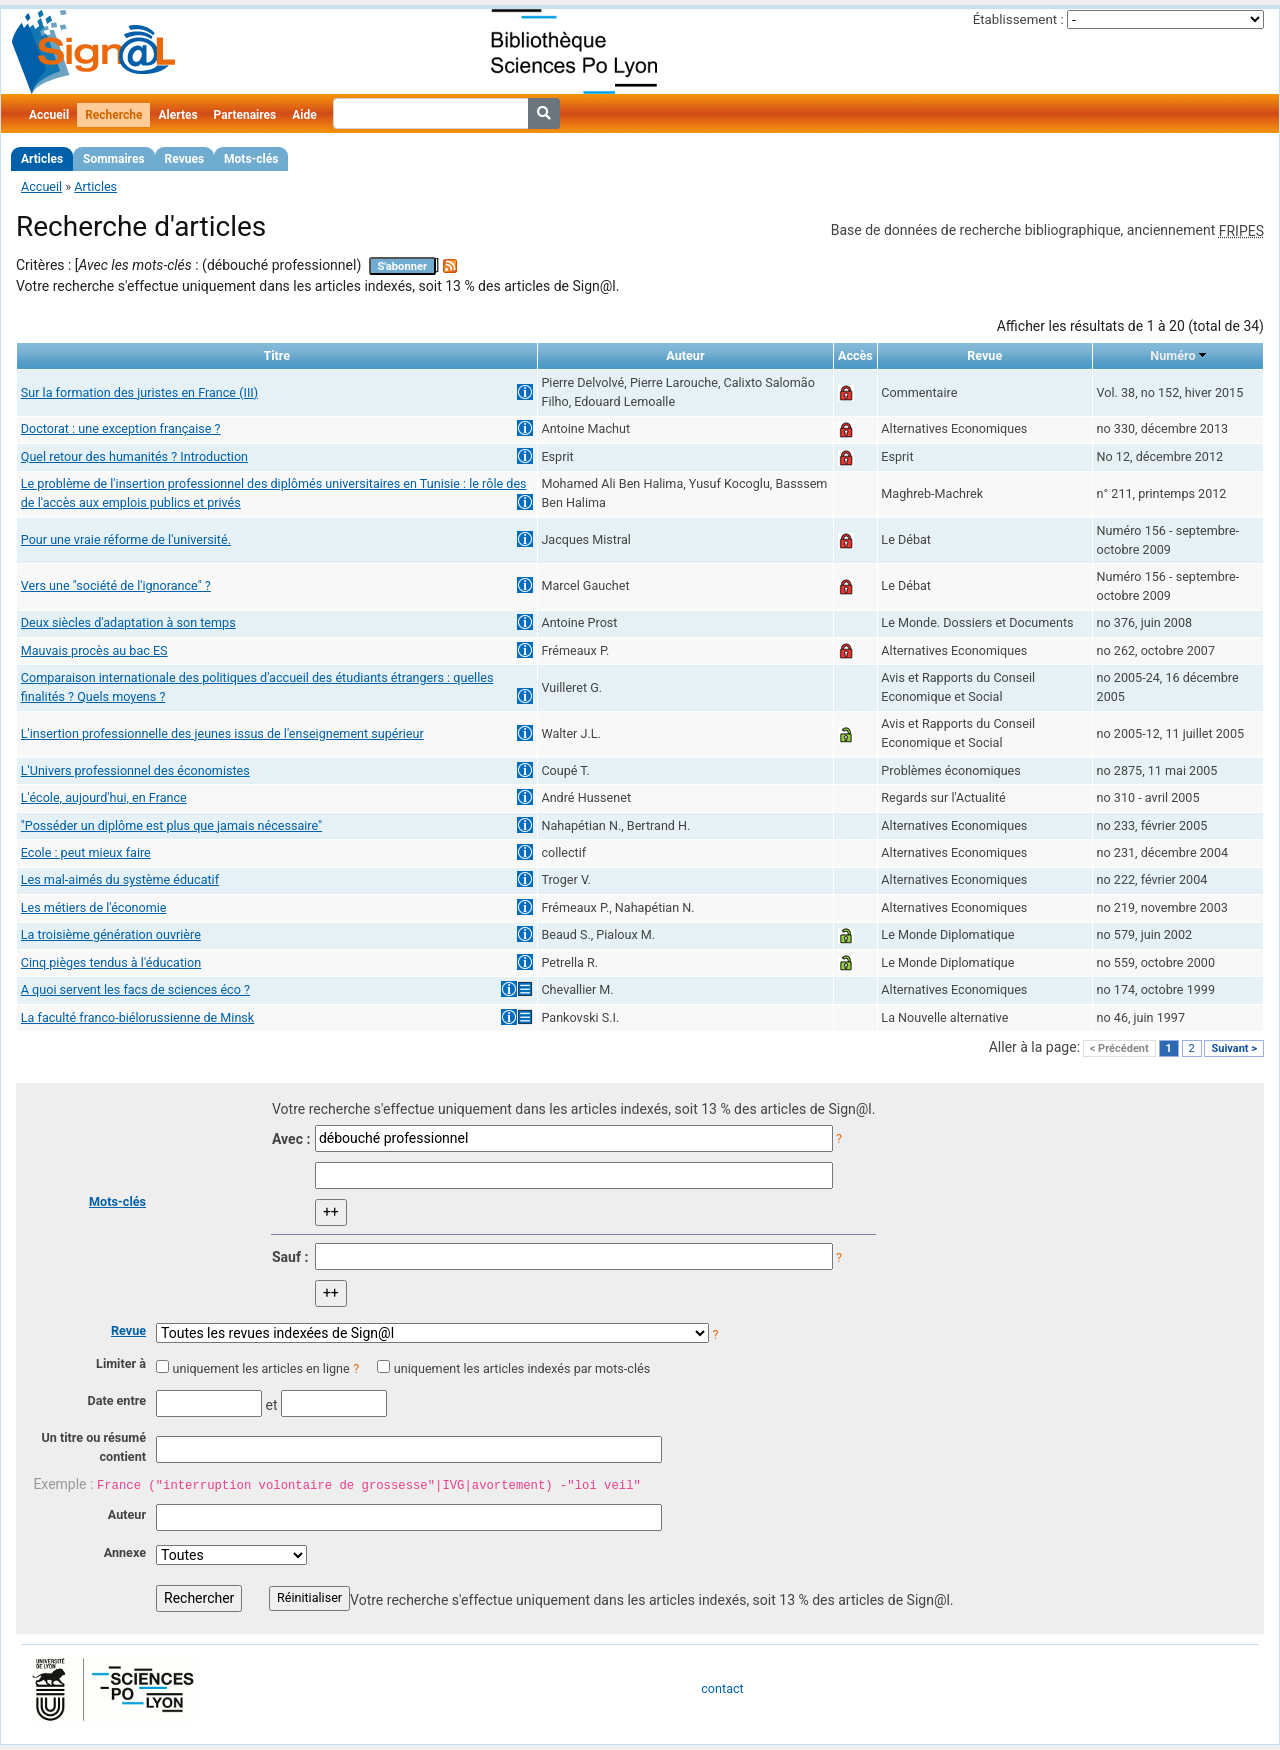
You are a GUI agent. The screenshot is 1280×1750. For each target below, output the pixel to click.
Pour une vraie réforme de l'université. (126, 539)
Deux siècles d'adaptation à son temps (128, 622)
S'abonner (402, 266)
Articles (42, 159)
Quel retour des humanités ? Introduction (134, 456)
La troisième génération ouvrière (111, 934)
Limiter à (121, 1363)
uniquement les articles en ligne (260, 1368)
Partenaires (245, 115)
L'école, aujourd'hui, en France (104, 797)
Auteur (127, 1514)
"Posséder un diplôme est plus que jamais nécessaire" (171, 825)
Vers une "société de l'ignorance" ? (116, 585)
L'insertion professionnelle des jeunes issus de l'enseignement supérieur (222, 733)
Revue (128, 1330)
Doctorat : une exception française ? (121, 428)
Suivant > (1234, 1048)
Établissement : (1018, 19)
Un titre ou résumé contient (93, 1447)
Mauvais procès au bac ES (94, 650)
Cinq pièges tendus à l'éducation (111, 962)
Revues (185, 159)
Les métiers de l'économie (94, 907)
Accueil (49, 115)
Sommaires (113, 159)
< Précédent (1119, 1048)
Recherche (113, 115)
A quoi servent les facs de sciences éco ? (135, 989)
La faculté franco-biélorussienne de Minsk (137, 1017)
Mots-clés (251, 159)
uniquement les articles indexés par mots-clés (522, 1368)
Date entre (116, 1400)
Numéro (1172, 355)
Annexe (125, 1552)
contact (722, 1688)
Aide (304, 115)
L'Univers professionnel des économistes (135, 770)
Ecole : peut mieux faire (86, 852)
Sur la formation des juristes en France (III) (139, 392)
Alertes (177, 115)
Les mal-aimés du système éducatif (120, 879)
